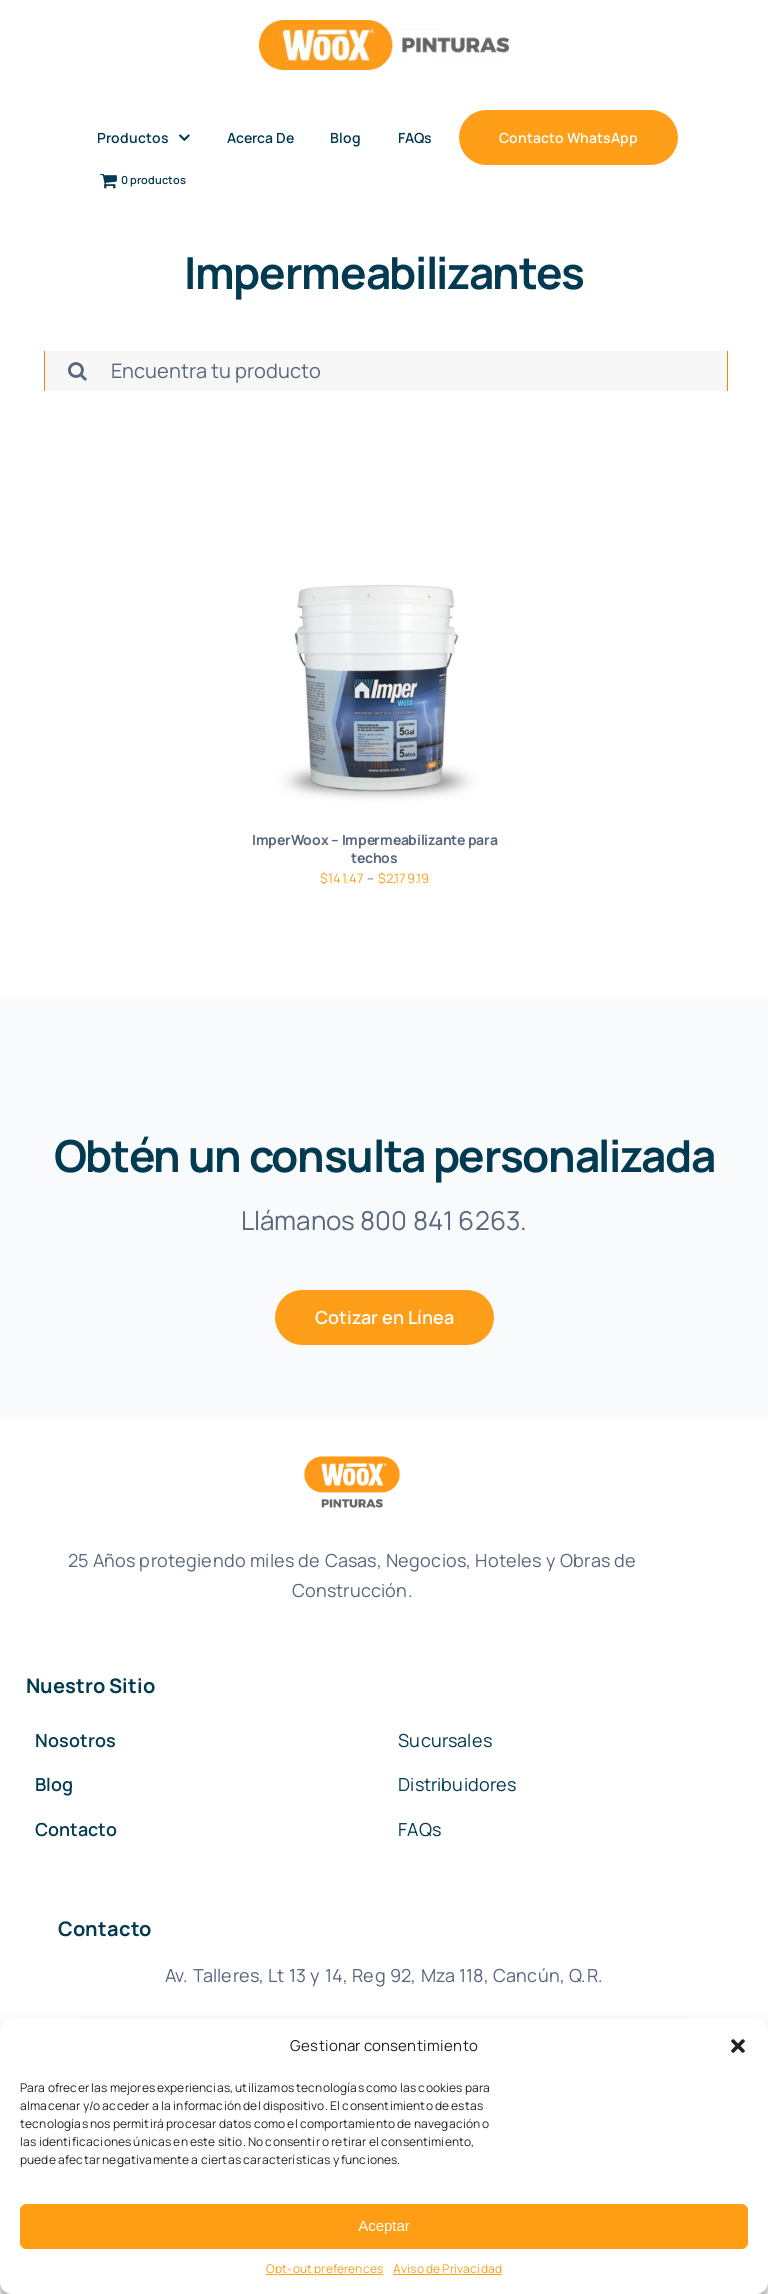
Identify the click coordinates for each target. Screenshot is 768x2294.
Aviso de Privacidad (447, 2268)
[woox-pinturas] (384, 29)
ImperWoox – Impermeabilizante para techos (374, 848)
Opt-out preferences (324, 2268)
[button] (738, 2046)
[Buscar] (77, 371)
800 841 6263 (440, 1220)
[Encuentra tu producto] (386, 371)
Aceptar (384, 2225)
